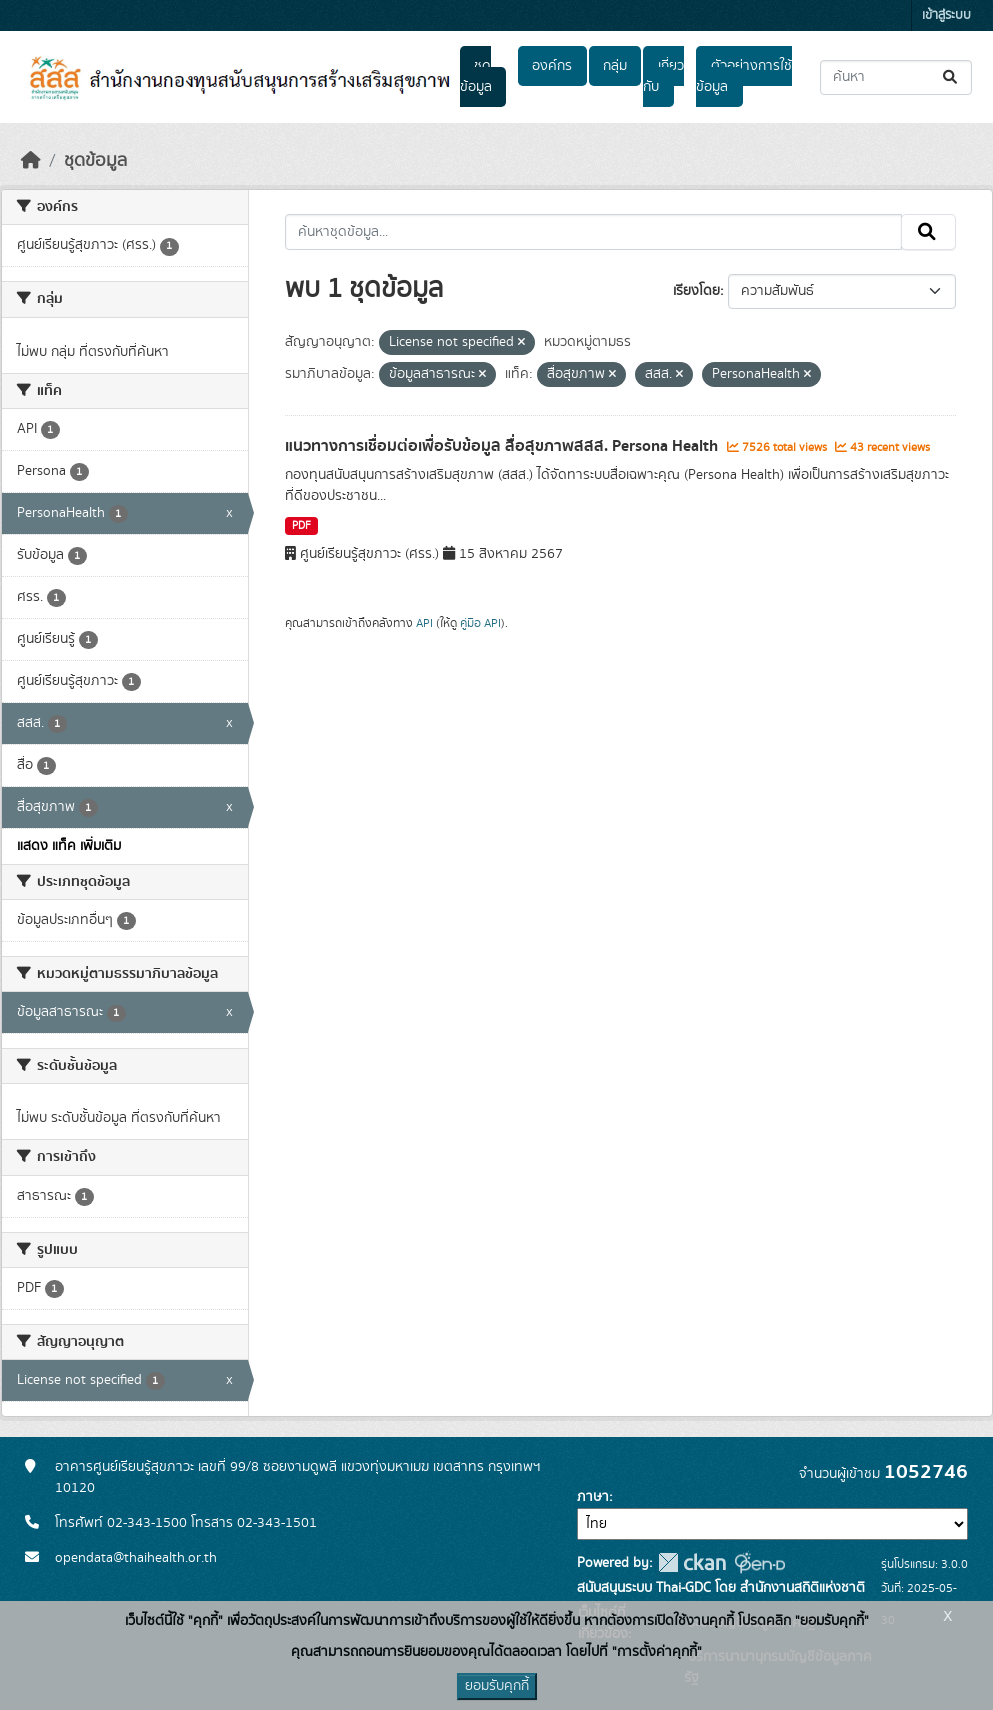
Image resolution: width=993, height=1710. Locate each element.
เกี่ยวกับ (663, 76)
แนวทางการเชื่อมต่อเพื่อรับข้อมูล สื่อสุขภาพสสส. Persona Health (503, 446)
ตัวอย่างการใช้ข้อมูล (743, 76)
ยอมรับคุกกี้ (497, 1686)
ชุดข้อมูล (476, 76)
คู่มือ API (480, 623)
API (424, 623)
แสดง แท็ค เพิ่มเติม (69, 846)
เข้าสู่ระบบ (946, 15)
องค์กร (552, 66)
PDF (301, 526)
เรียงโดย (696, 291)
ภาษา (593, 1497)
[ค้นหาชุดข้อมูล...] (896, 77)
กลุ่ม (615, 66)
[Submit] (951, 77)
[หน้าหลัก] (31, 161)
